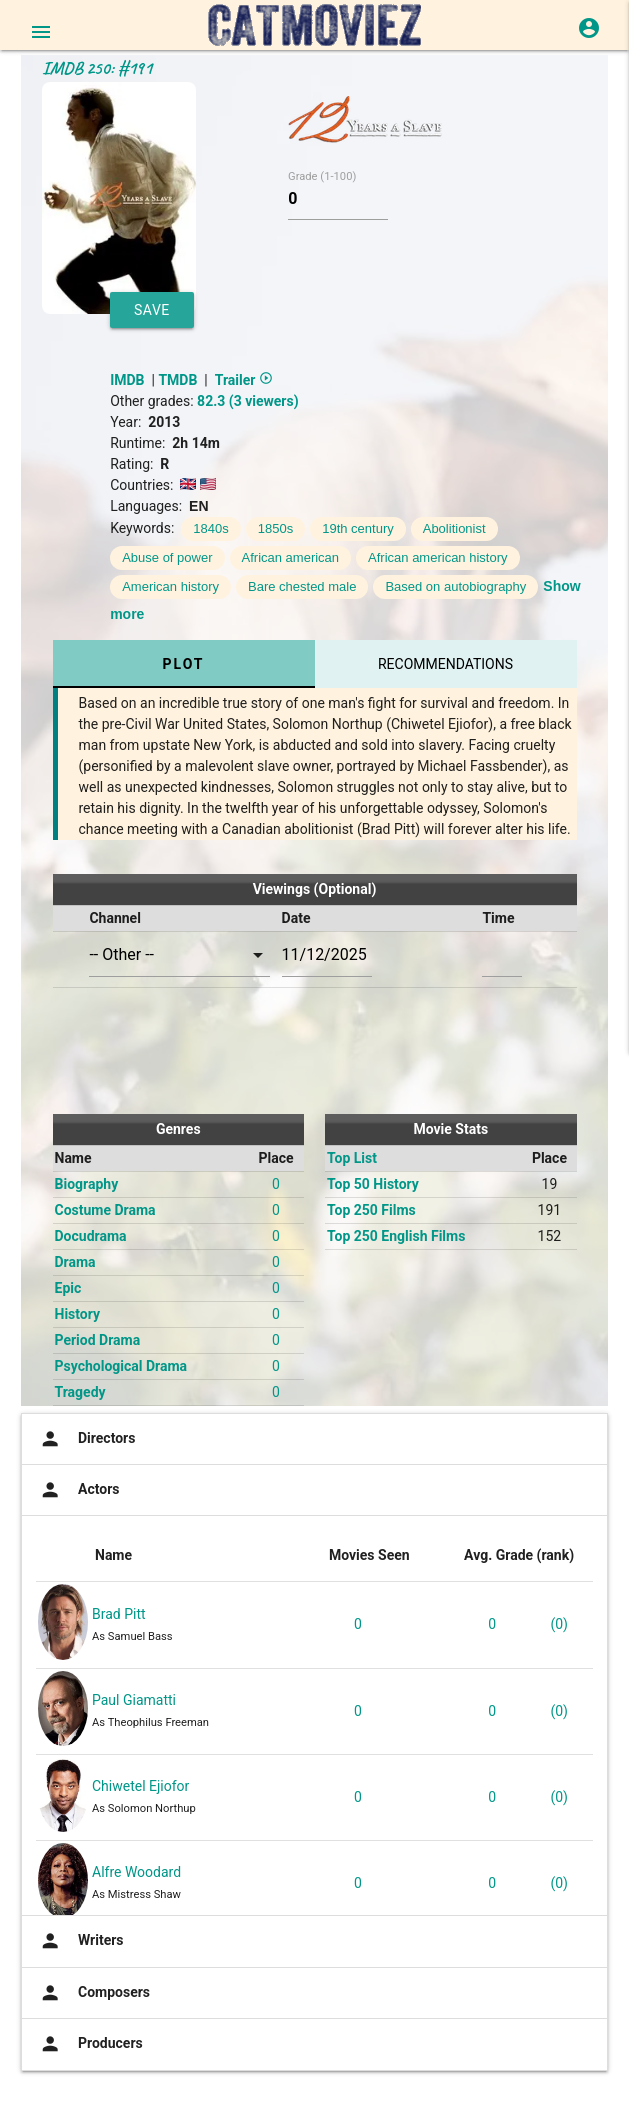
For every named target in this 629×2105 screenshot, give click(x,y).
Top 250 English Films (396, 1236)
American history (170, 586)
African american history (437, 557)
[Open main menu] (41, 32)
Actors (77, 1490)
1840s (210, 528)
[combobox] (179, 955)
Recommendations (445, 664)
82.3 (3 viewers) (247, 401)
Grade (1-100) (322, 176)
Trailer (244, 380)
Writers (80, 1941)
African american (291, 557)
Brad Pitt (119, 1614)
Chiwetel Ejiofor (140, 1786)
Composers (93, 1993)
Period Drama (98, 1340)
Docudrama (91, 1236)
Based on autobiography (455, 586)
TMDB (177, 380)
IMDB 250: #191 (97, 68)
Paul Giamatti (134, 1700)
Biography (87, 1184)
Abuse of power (167, 557)
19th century (358, 528)
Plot (183, 664)
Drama (75, 1262)
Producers (89, 2044)
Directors (85, 1439)
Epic (68, 1288)
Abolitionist (454, 528)
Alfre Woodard (136, 1872)
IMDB (127, 380)
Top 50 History (373, 1184)
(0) (559, 1624)
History (78, 1314)
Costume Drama (105, 1210)
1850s (275, 528)
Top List (352, 1158)
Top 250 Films (371, 1210)
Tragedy (80, 1392)
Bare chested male (302, 586)
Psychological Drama (121, 1366)
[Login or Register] (589, 28)
